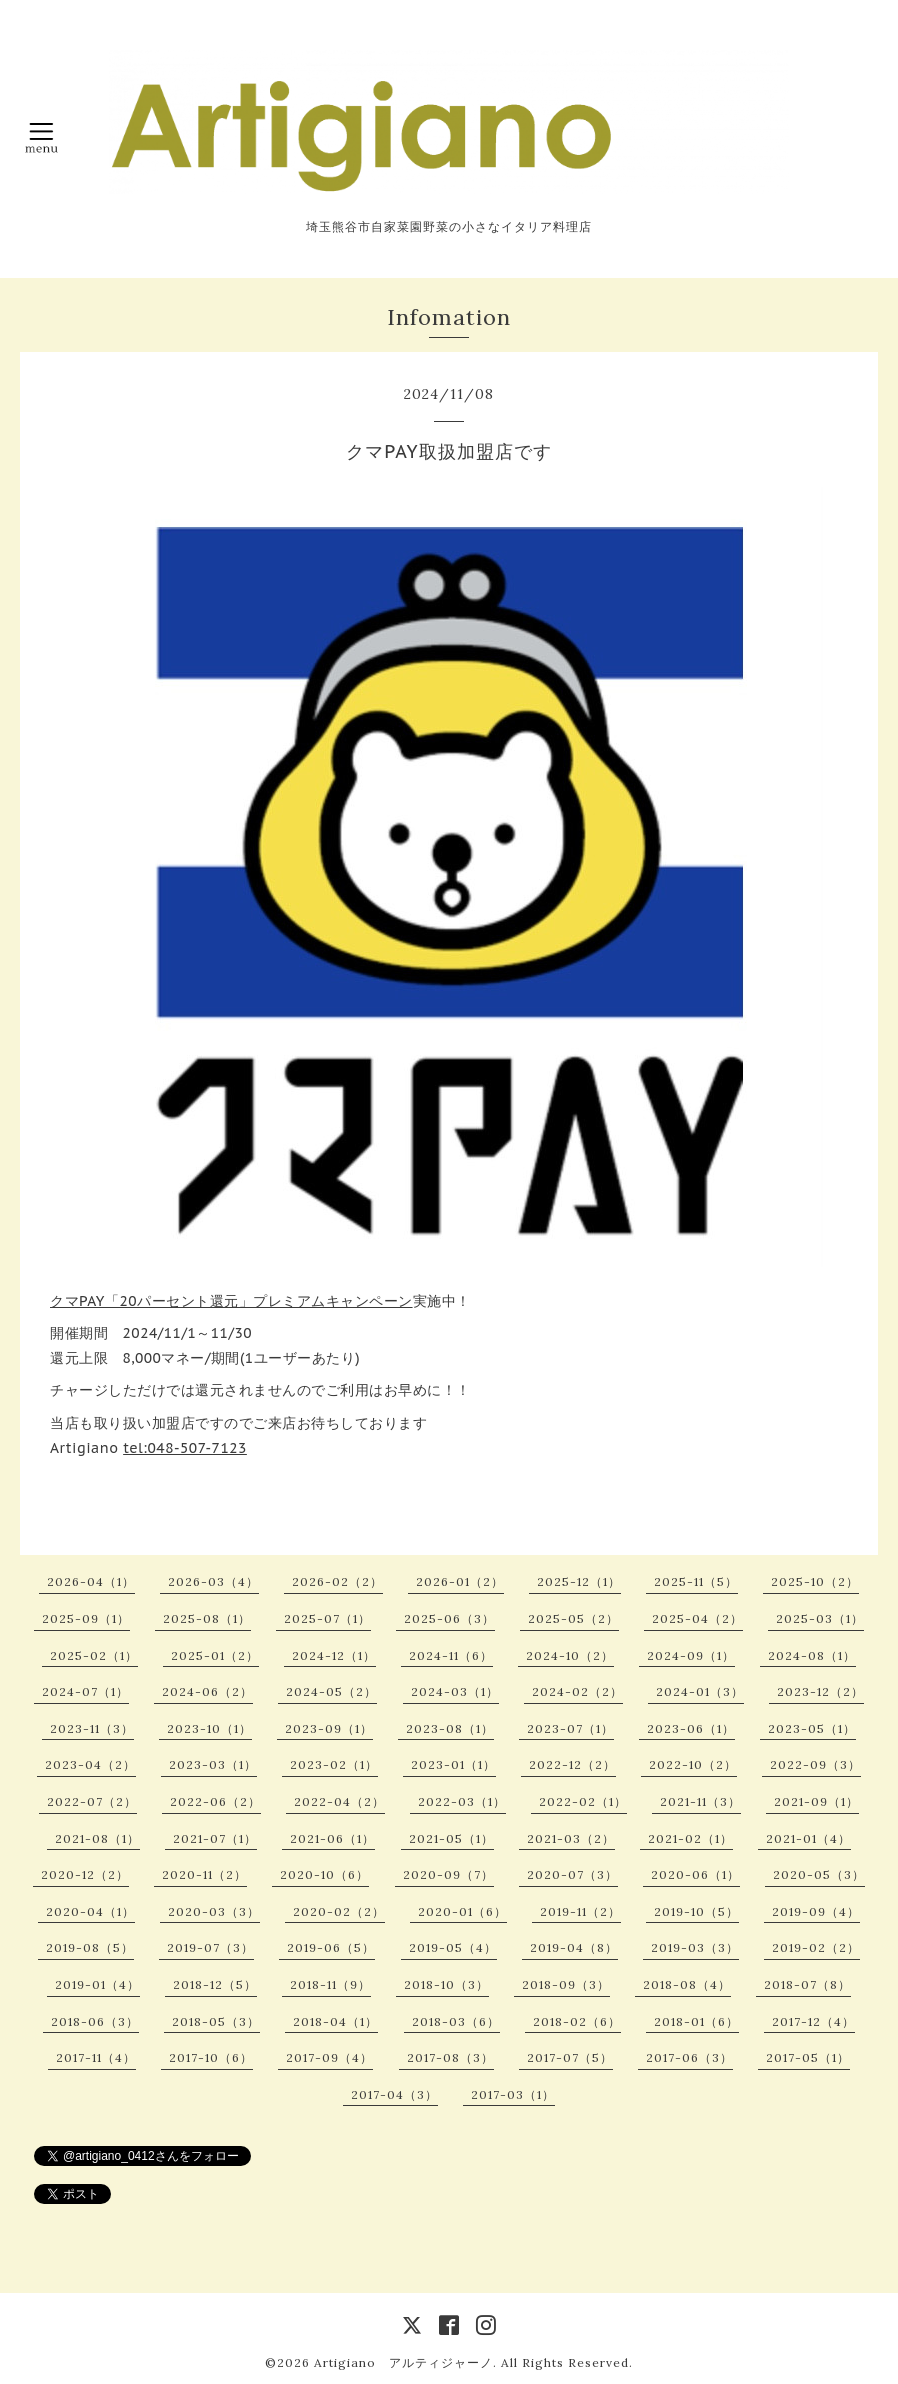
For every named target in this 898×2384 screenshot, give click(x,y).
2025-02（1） (94, 1655)
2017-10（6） (211, 2057)
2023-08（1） (450, 1728)
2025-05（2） (573, 1618)
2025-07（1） (327, 1618)
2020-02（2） (339, 1911)
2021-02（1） (690, 1838)
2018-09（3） (566, 1984)
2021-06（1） (332, 1838)
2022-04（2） (339, 1801)
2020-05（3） (819, 1874)
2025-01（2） (215, 1655)
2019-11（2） (580, 1911)
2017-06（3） (689, 2057)
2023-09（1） (329, 1728)
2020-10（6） (324, 1874)
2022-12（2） (572, 1764)
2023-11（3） (92, 1728)
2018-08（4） (687, 1984)
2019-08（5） (90, 1947)
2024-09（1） (691, 1655)
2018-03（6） (456, 2021)
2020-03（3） (214, 1911)
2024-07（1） (85, 1691)
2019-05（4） (453, 1947)
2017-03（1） (513, 2094)
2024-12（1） (334, 1655)
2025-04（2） (697, 1618)
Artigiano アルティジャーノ (403, 2362)
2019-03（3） (695, 1947)
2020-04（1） (90, 1911)
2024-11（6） (451, 1655)
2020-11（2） (204, 1874)
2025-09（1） (86, 1618)
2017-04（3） (394, 2094)
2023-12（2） (820, 1691)
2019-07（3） (210, 1947)
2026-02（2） (337, 1581)
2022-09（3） (815, 1764)
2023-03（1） (213, 1764)
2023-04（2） (90, 1764)
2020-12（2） (85, 1874)
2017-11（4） (96, 2057)
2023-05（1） (812, 1728)
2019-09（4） (816, 1911)
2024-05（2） (331, 1691)
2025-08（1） (207, 1618)
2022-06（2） (215, 1801)
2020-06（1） (695, 1874)
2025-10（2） (815, 1581)
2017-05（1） (808, 2057)
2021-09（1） (816, 1801)
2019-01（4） (97, 1984)
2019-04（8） (574, 1947)
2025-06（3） (449, 1618)
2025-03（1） (820, 1618)
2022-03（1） (462, 1801)
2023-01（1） (453, 1764)
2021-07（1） (215, 1838)
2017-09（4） (329, 2057)
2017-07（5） (570, 2057)
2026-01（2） (460, 1581)
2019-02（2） (816, 1947)
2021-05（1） (451, 1838)
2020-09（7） (448, 1874)
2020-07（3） (572, 1874)
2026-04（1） (91, 1581)
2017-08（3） (450, 2057)
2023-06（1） (691, 1728)
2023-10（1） (209, 1728)
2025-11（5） (696, 1581)
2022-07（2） (92, 1801)
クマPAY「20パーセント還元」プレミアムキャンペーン (231, 1301)
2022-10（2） (693, 1764)
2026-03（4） (213, 1581)
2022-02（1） (583, 1801)
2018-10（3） (446, 1984)
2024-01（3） (700, 1691)
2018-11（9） (330, 1984)
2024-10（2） (570, 1655)
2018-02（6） (577, 2021)
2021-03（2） (571, 1838)
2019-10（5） (696, 1911)
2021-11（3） (700, 1801)
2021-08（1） (97, 1838)
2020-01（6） (462, 1911)
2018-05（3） (216, 2021)
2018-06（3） (95, 2021)
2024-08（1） (812, 1655)
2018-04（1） (335, 2021)
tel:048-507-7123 (185, 1448)
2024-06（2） (207, 1691)
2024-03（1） (455, 1691)
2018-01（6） (696, 2021)
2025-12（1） (579, 1581)
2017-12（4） (813, 2021)
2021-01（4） (808, 1838)
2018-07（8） (807, 1984)
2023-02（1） (334, 1764)
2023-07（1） (570, 1728)
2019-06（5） (331, 1947)
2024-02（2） (577, 1691)
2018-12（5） (215, 1984)
